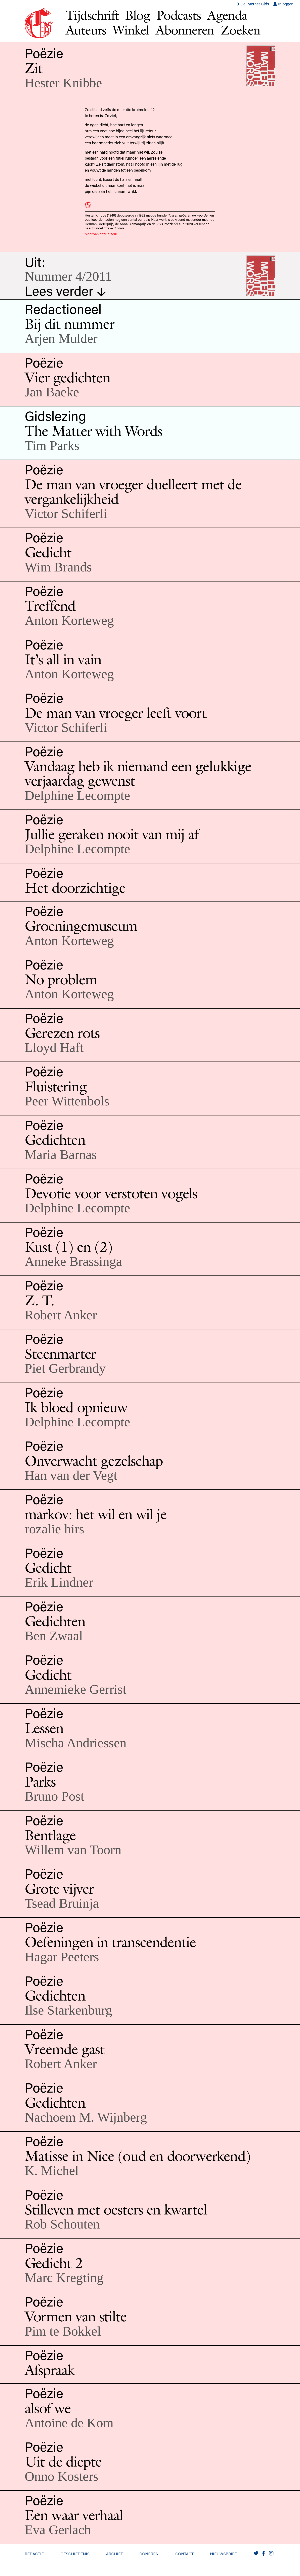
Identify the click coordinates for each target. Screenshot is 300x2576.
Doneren (149, 2553)
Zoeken (240, 30)
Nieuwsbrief (223, 2553)
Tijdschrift (92, 15)
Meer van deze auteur (101, 234)
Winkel (131, 30)
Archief (114, 2553)
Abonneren (185, 30)
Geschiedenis (75, 2553)
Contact (184, 2553)
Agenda (227, 15)
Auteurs (86, 30)
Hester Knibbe (63, 82)
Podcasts (178, 15)
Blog (137, 15)
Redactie (34, 2553)
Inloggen (283, 3)
